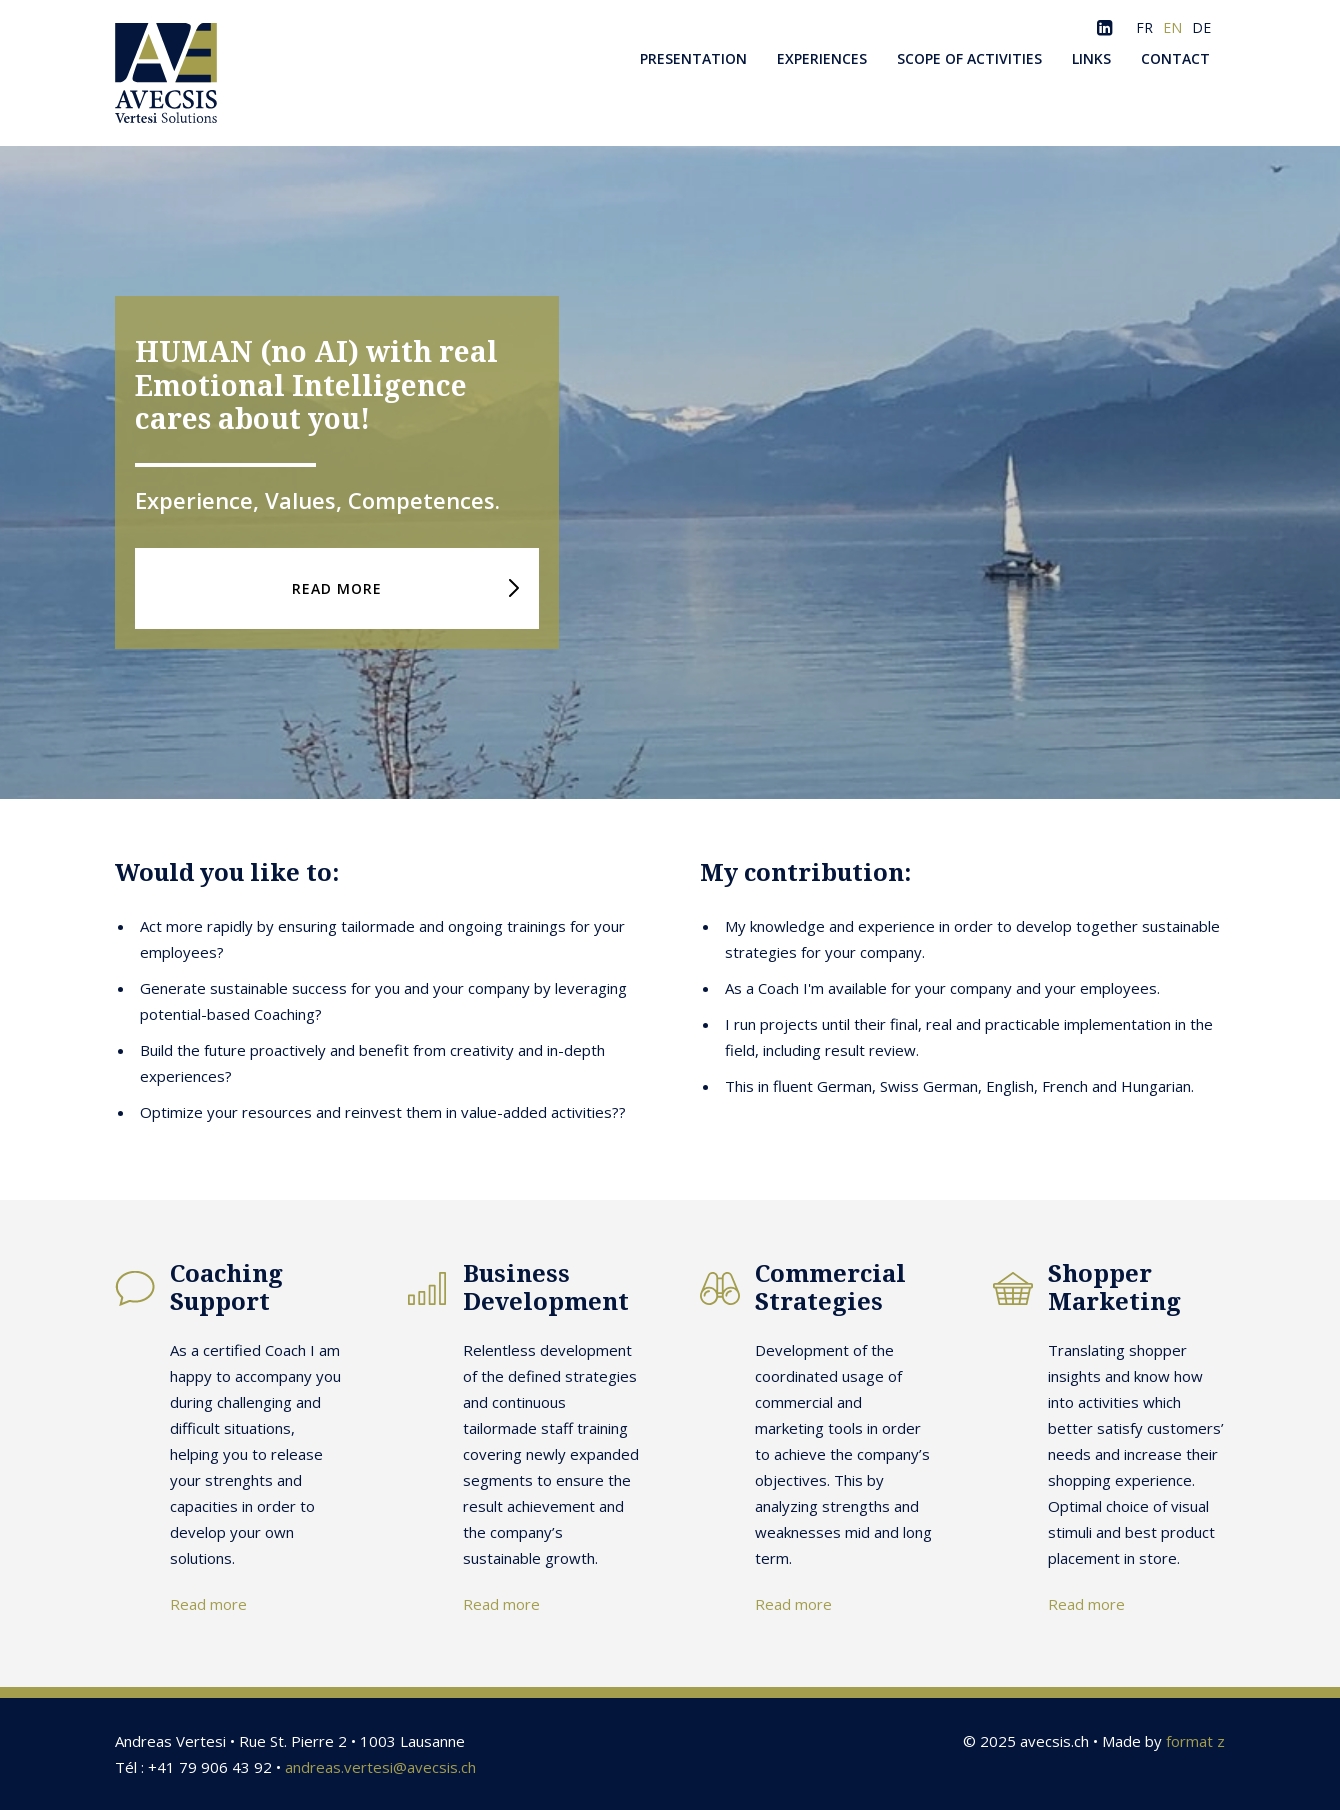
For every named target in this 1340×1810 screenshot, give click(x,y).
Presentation (693, 58)
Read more (208, 1604)
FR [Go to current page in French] (1144, 27)
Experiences (822, 58)
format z (1195, 1741)
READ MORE (337, 588)
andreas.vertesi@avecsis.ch (380, 1767)
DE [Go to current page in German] (1201, 27)
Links (1091, 58)
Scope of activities (969, 58)
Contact (1175, 58)
